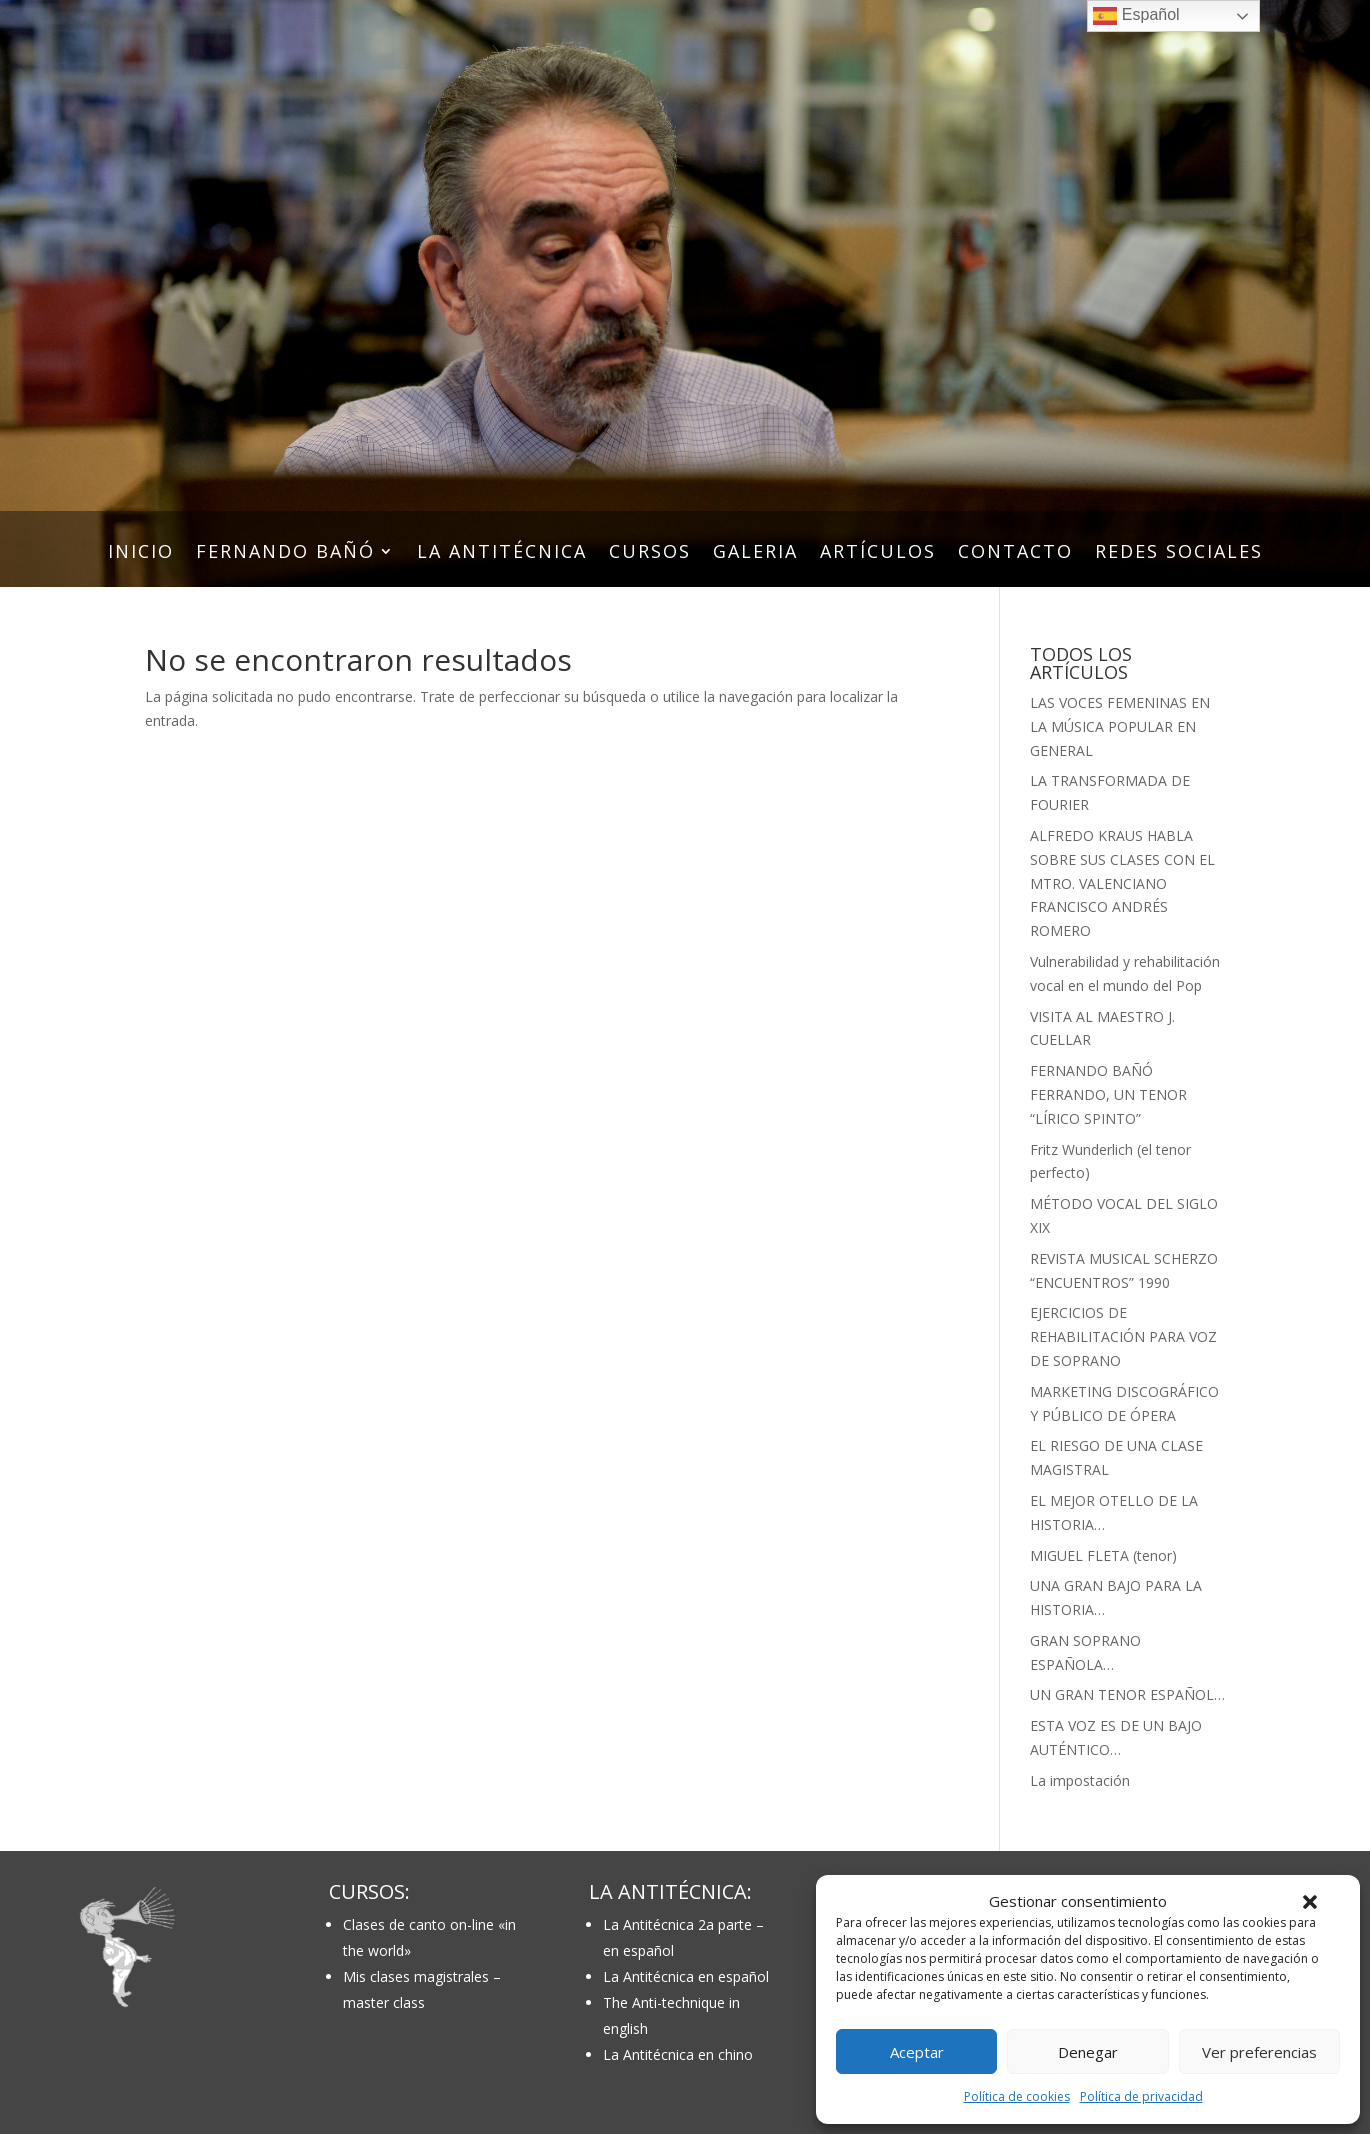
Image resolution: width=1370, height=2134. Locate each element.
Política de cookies (1017, 2096)
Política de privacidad (1141, 2096)
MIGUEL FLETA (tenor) (1103, 1555)
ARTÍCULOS (878, 553)
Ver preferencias (1259, 2052)
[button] (1310, 1902)
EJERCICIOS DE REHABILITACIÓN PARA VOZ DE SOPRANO (1123, 1336)
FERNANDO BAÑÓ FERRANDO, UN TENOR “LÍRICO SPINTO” (1108, 1094)
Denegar (1088, 2052)
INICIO (141, 553)
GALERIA (755, 553)
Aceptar (917, 2052)
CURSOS (650, 553)
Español (1136, 16)
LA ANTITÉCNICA (502, 553)
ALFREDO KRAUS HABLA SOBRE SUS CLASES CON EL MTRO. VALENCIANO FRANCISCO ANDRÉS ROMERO (1122, 883)
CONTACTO (1015, 553)
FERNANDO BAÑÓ (285, 553)
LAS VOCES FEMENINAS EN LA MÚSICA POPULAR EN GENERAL (1120, 726)
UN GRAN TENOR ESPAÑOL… (1127, 1694)
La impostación (1080, 1780)
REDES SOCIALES (1179, 553)
